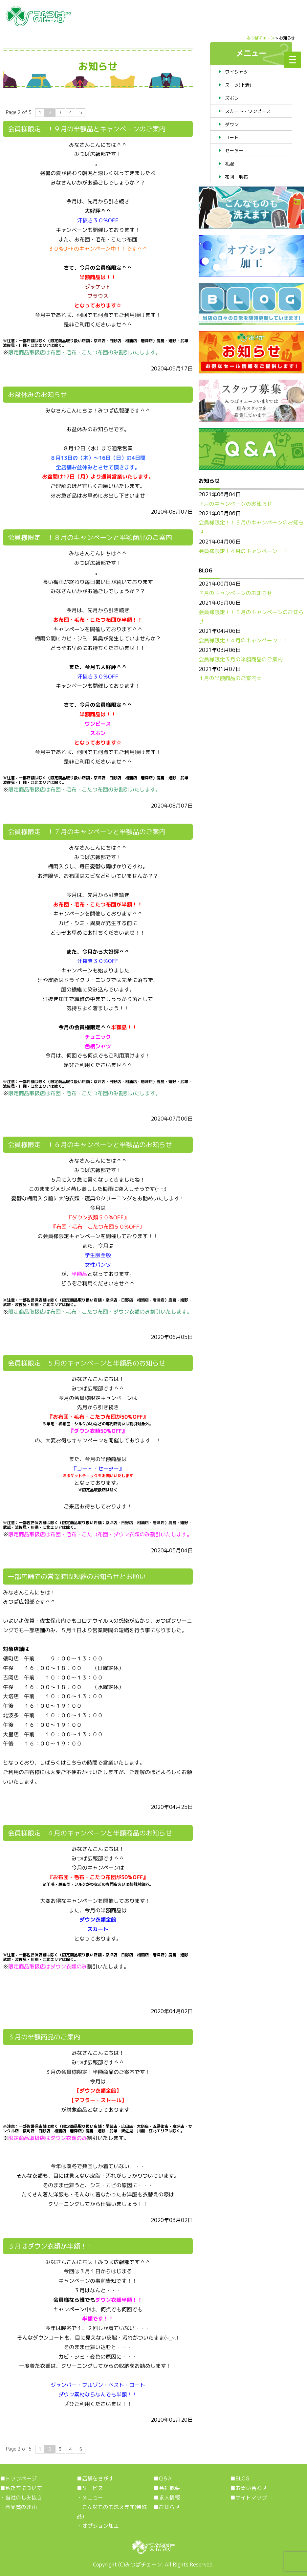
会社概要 (169, 2488)
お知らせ (169, 2507)
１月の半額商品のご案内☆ (230, 678)
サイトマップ (251, 2497)
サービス (92, 2488)
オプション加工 (100, 2525)
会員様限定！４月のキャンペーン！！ (243, 551)
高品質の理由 (21, 2507)
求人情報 (169, 2497)
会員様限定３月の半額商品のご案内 (241, 659)
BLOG (242, 2478)
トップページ (21, 2478)
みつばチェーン (143, 2564)
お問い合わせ (251, 2488)
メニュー (92, 2497)
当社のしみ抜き (23, 2497)
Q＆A (165, 2478)
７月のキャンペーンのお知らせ (235, 503)
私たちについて (23, 2488)
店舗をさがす (98, 2478)
